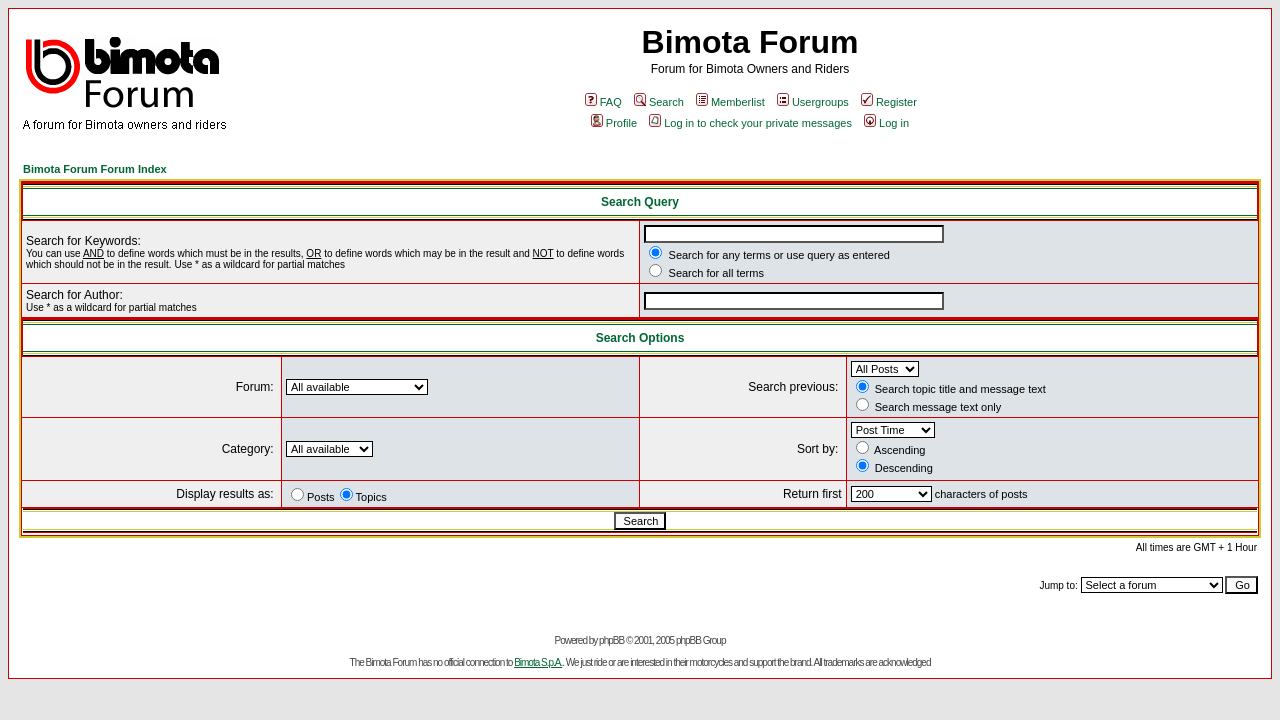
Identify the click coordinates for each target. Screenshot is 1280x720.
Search (659, 102)
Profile (614, 123)
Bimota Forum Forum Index (95, 169)
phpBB (611, 640)
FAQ (603, 102)
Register (889, 102)
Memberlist (730, 102)
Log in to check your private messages (750, 123)
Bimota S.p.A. (538, 662)
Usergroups (813, 102)
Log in (886, 123)
